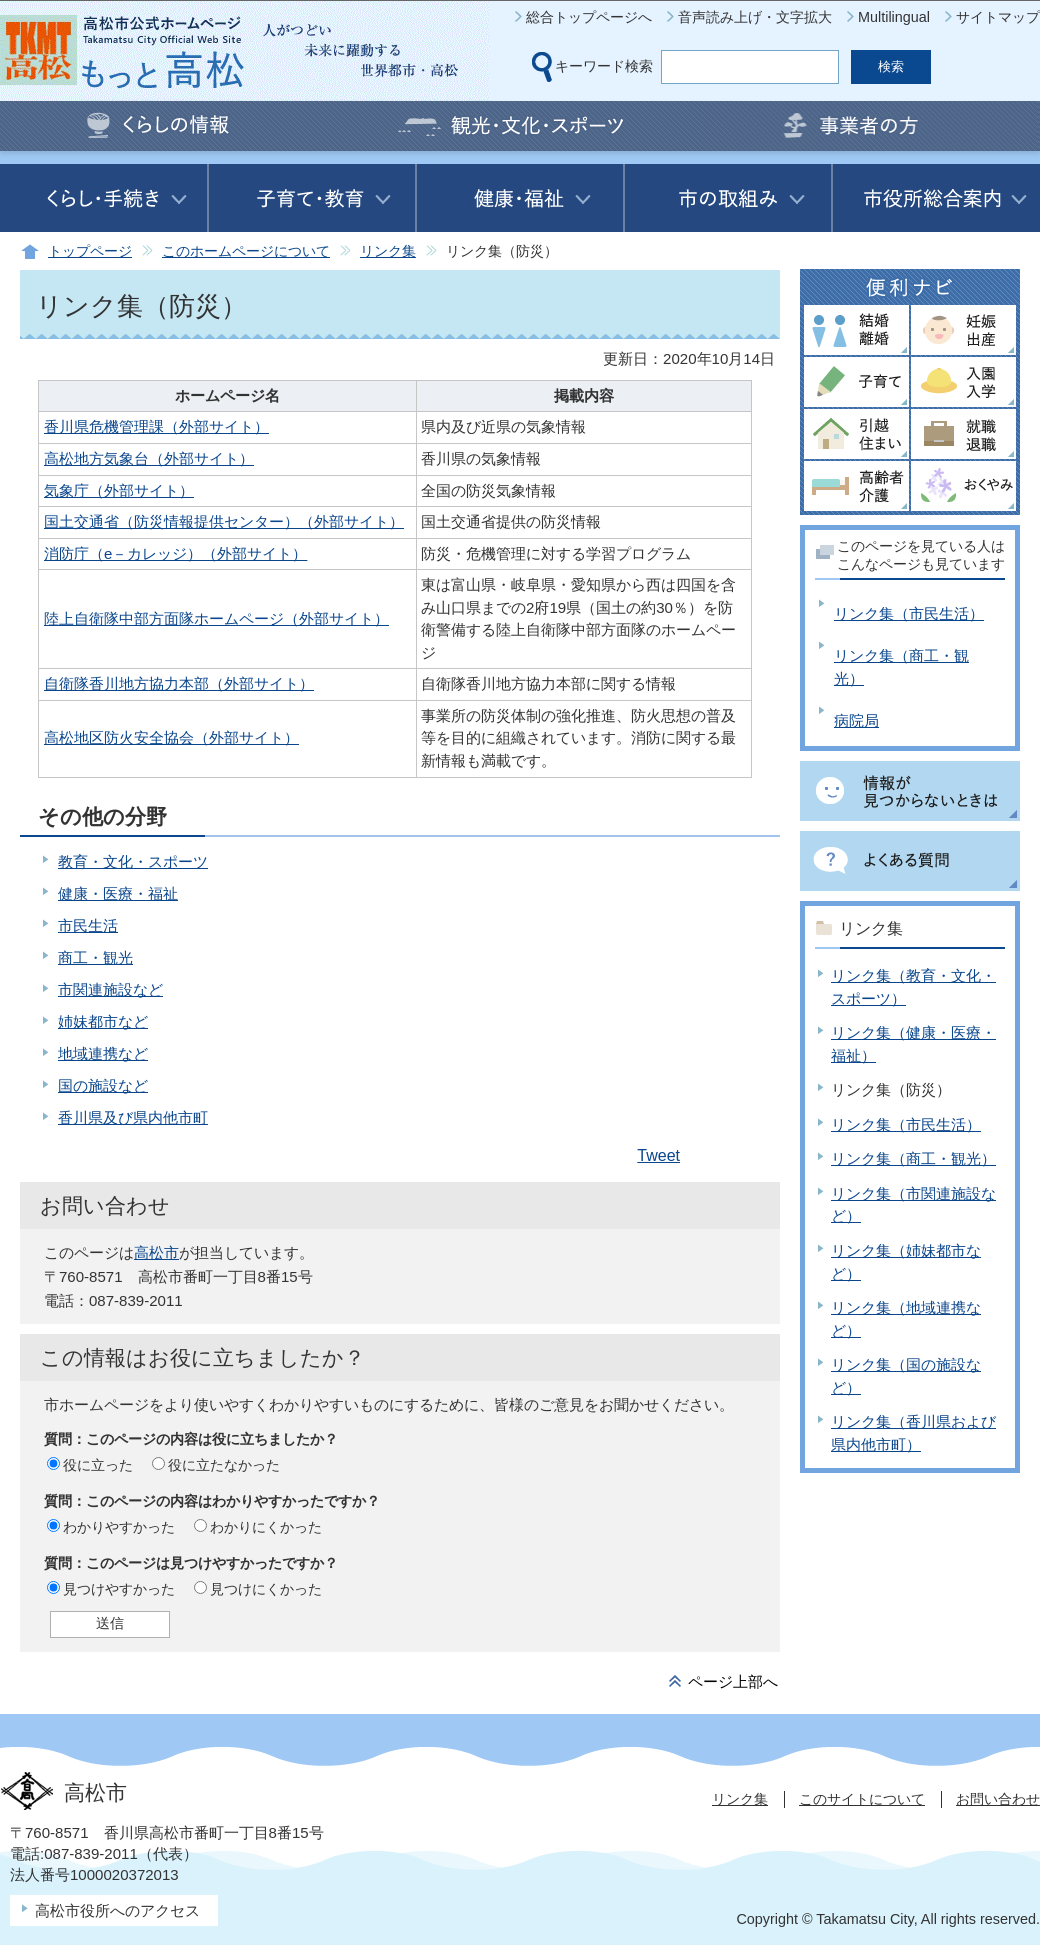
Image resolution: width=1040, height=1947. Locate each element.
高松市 (156, 1252)
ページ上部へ (733, 1681)
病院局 (856, 720)
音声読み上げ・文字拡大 (755, 17)
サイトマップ (998, 17)
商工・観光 (95, 957)
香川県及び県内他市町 (133, 1117)
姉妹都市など (103, 1021)
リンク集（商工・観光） (913, 1158)
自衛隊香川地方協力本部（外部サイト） (179, 683)
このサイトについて (862, 1799)
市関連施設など (110, 989)
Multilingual (894, 17)
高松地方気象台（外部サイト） (149, 458)
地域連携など (103, 1053)
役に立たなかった (224, 1465)
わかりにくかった (266, 1527)
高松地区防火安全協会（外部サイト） (171, 737)
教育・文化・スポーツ (133, 861)
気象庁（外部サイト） (119, 490)
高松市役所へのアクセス (117, 1910)
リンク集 (388, 251)
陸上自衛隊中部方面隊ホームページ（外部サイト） (216, 618)
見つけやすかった (119, 1589)
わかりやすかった (119, 1527)
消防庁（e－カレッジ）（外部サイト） (175, 553)
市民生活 (88, 925)
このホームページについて (246, 251)
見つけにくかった (266, 1589)
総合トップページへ (589, 17)
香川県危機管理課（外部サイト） (156, 426)
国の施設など (103, 1085)
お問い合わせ (998, 1799)
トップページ (90, 251)
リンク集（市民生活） (909, 613)
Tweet (658, 1155)
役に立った (98, 1465)
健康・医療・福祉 (118, 893)
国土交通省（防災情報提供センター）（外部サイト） (224, 521)
